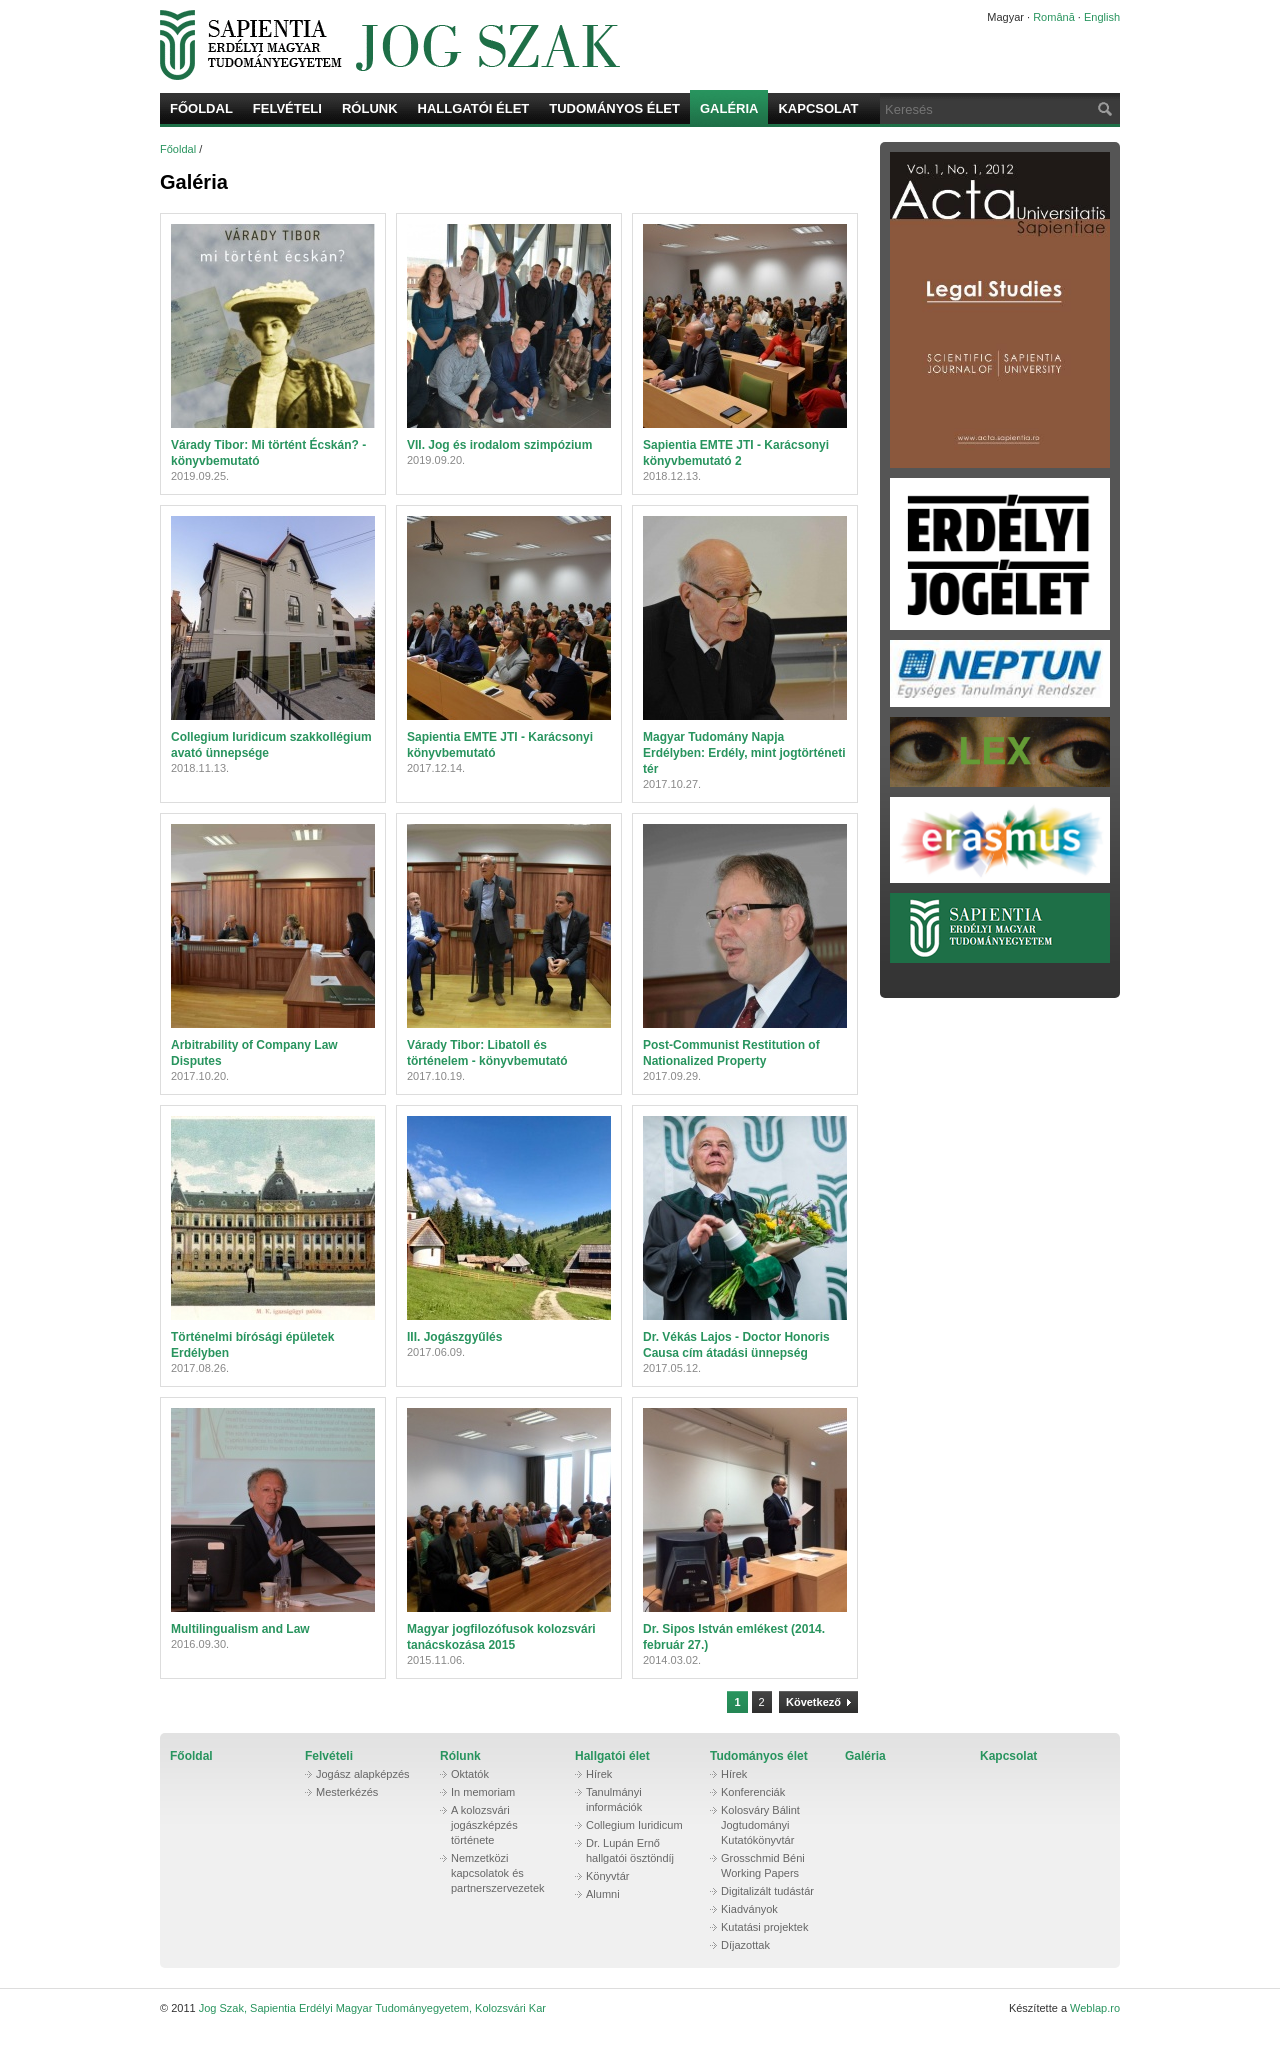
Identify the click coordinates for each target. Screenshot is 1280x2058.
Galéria (729, 108)
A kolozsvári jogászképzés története (484, 1825)
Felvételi (287, 108)
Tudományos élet (614, 108)
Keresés (1103, 108)
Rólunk (370, 108)
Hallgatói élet (474, 108)
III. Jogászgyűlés (454, 1337)
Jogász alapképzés (363, 1774)
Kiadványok (749, 1909)
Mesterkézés (347, 1792)
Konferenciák (753, 1792)
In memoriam (483, 1792)
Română (1054, 17)
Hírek (599, 1774)
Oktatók (470, 1774)
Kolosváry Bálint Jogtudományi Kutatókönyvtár (760, 1825)
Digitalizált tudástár (767, 1891)
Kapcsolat (818, 108)
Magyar (1005, 17)
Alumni (603, 1894)
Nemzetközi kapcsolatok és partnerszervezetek (498, 1873)
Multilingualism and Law (240, 1629)
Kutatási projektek (764, 1927)
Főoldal (201, 108)
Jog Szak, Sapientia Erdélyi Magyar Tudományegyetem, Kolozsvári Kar (545, 45)
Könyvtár (607, 1876)
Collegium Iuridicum (634, 1825)
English (1102, 17)
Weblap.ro (1095, 2008)
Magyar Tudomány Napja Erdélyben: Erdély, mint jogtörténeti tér (744, 753)
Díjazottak (745, 1945)
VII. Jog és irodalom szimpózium (499, 445)
